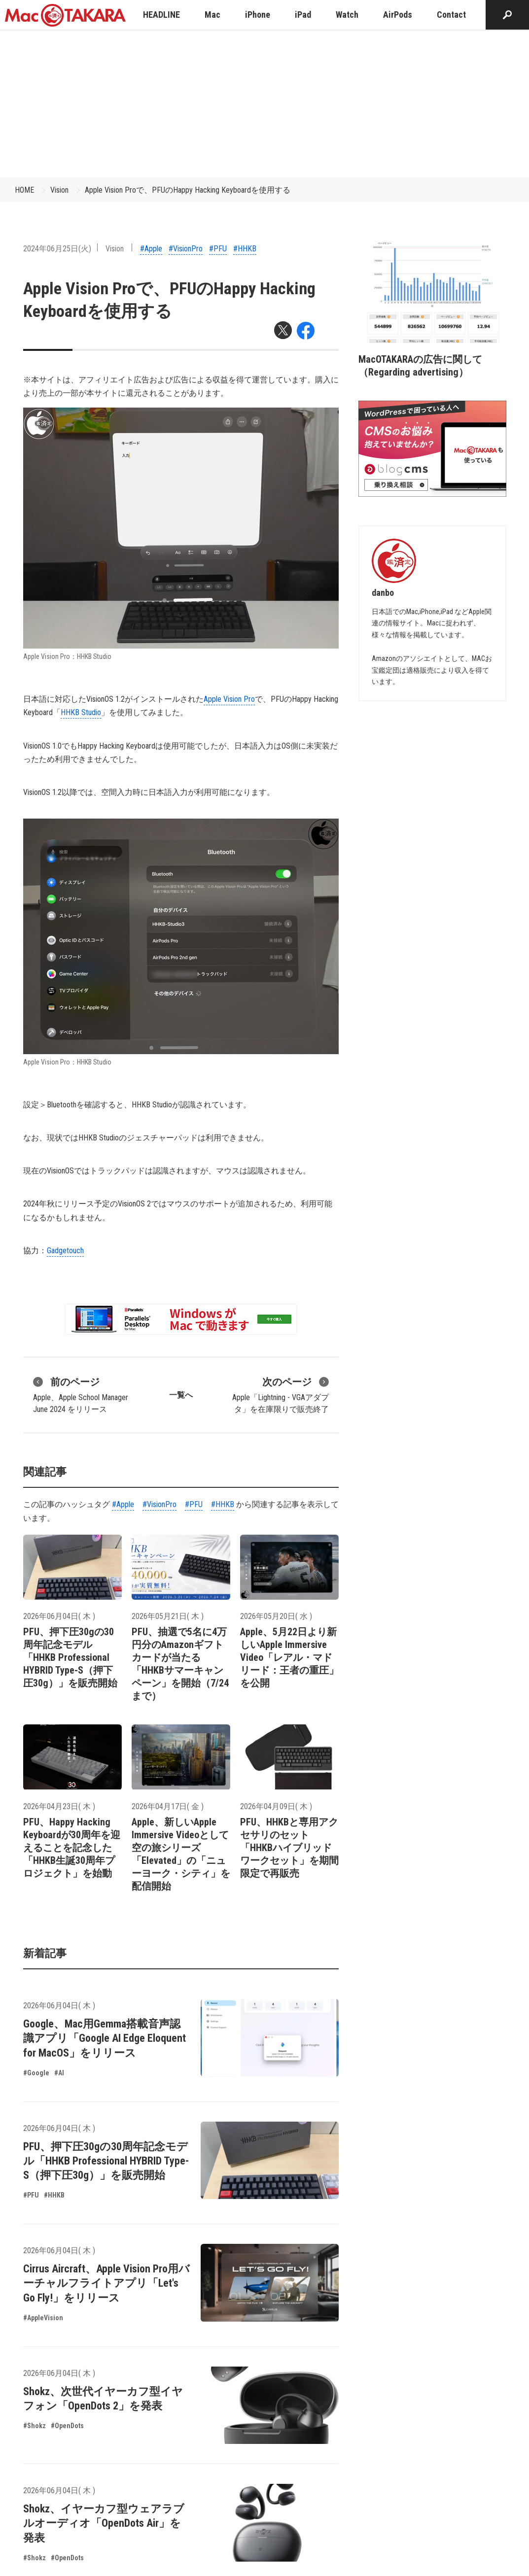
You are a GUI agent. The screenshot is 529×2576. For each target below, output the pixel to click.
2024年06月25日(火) (57, 248)
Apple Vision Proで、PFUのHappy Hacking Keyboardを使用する (187, 190)
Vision (59, 190)
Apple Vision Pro (229, 699)
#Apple (151, 248)
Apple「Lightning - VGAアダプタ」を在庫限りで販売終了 (280, 1394)
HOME (24, 190)
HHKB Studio (81, 712)
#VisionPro (186, 248)
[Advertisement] (264, 103)
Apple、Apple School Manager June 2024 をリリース (80, 1394)
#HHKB (244, 248)
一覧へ (181, 1395)
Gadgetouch (65, 1250)
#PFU (218, 248)
